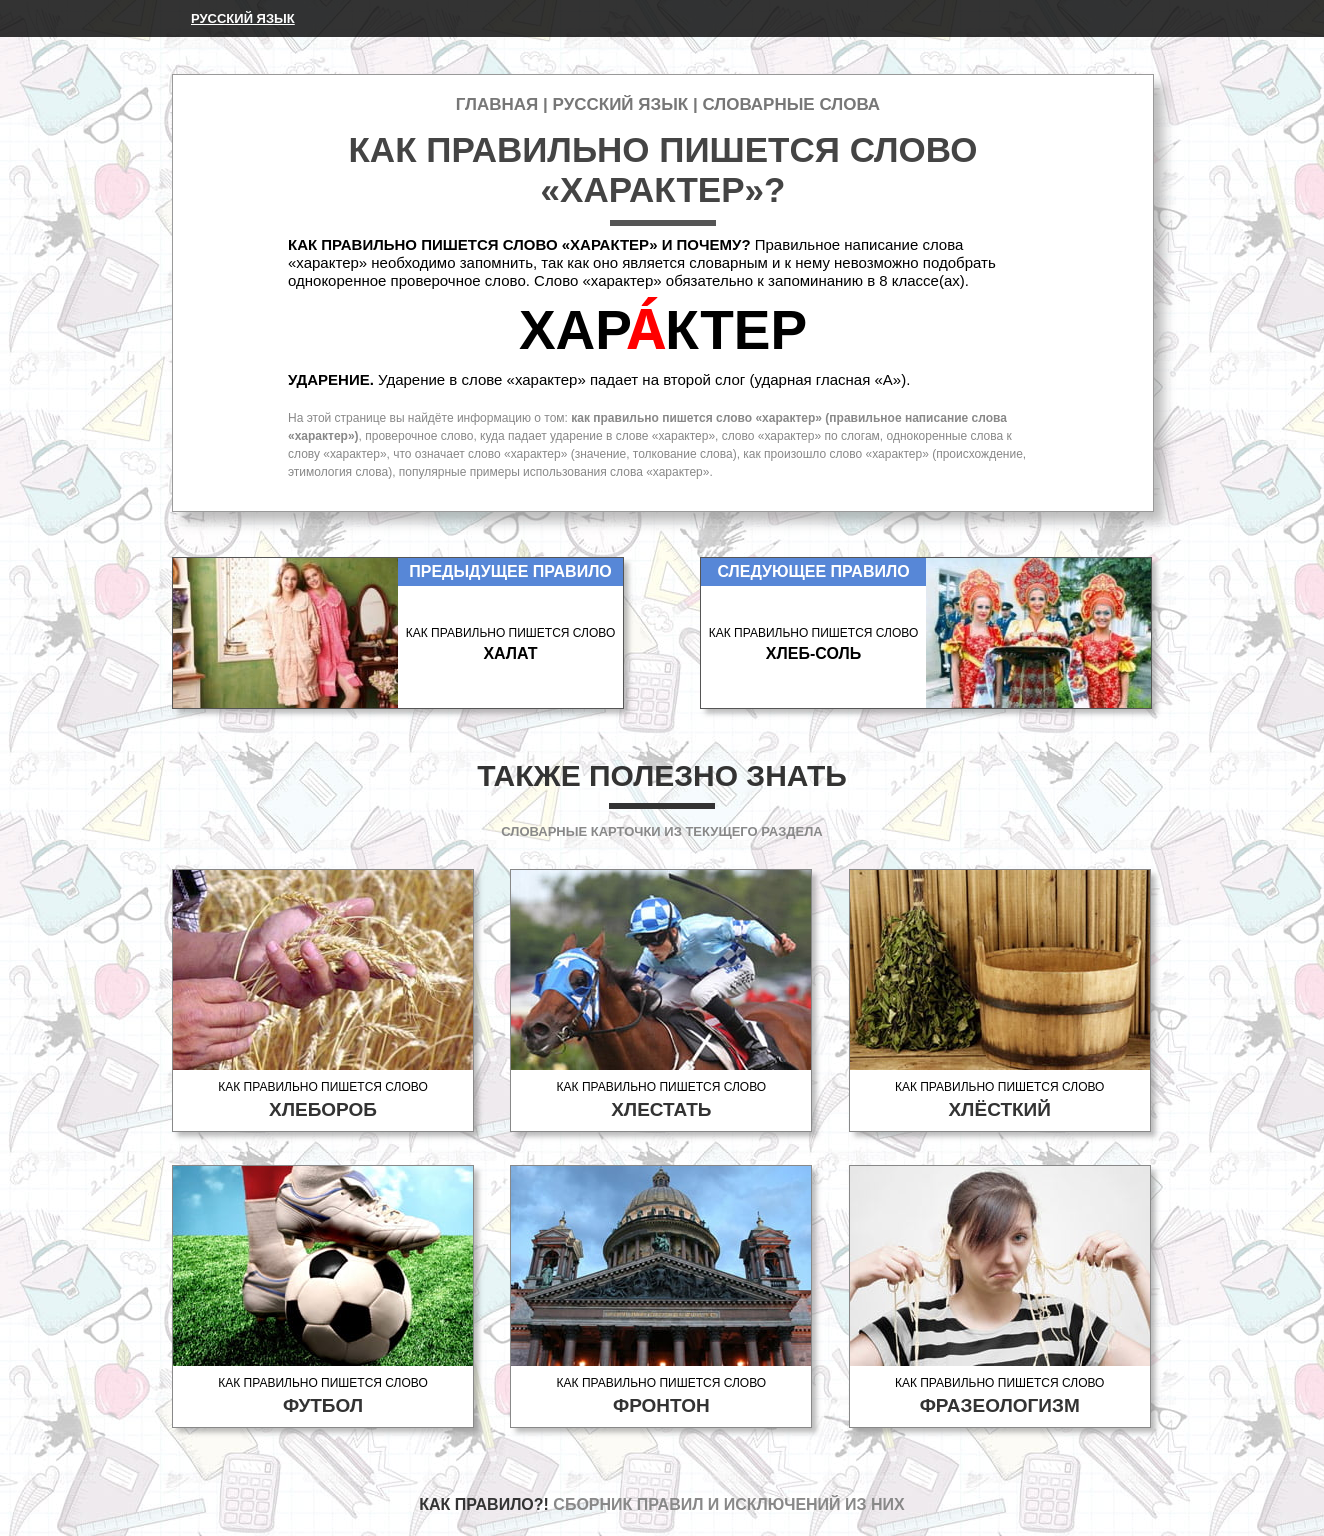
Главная (497, 104)
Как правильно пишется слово (323, 1100)
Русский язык (243, 18)
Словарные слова (791, 104)
